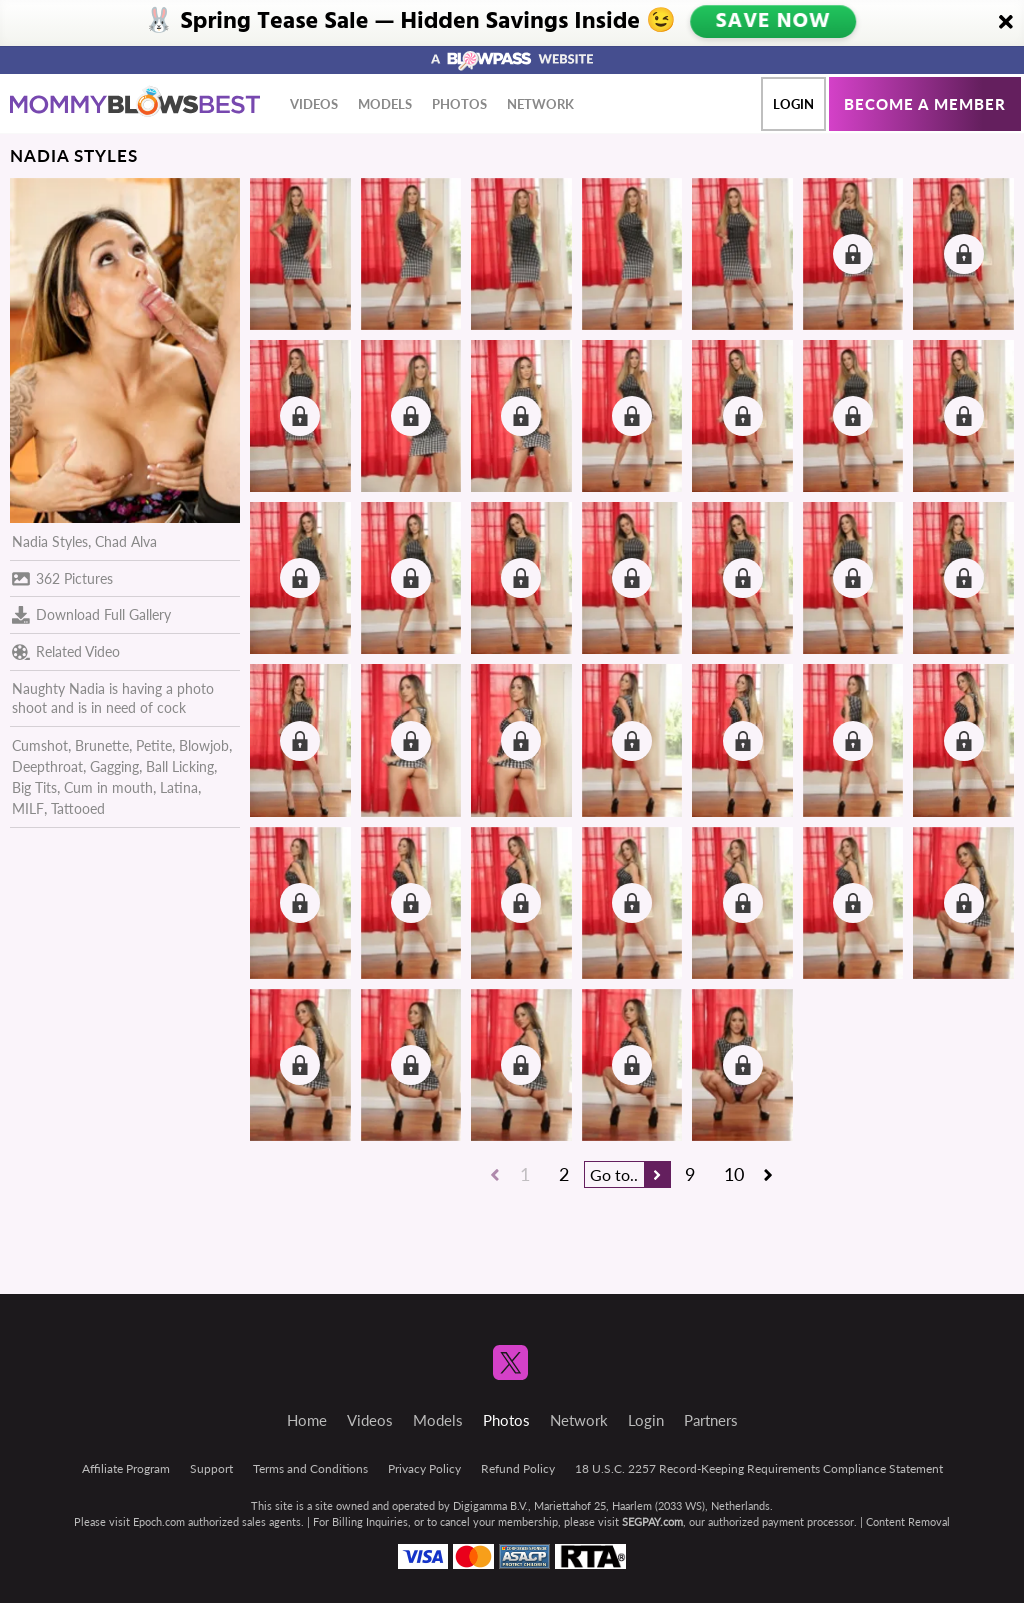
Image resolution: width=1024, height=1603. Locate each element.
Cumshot (40, 745)
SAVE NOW (773, 22)
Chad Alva (126, 541)
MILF (28, 808)
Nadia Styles (50, 541)
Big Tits (34, 787)
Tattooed (78, 808)
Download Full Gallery (91, 615)
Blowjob (204, 745)
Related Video (66, 652)
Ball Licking (180, 766)
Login (793, 104)
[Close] (1006, 23)
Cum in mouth (108, 787)
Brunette (102, 745)
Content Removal (908, 1521)
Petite (154, 745)
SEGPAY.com (652, 1521)
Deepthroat (47, 766)
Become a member (925, 104)
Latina (179, 787)
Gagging (114, 766)
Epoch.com (159, 1521)
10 (734, 1174)
